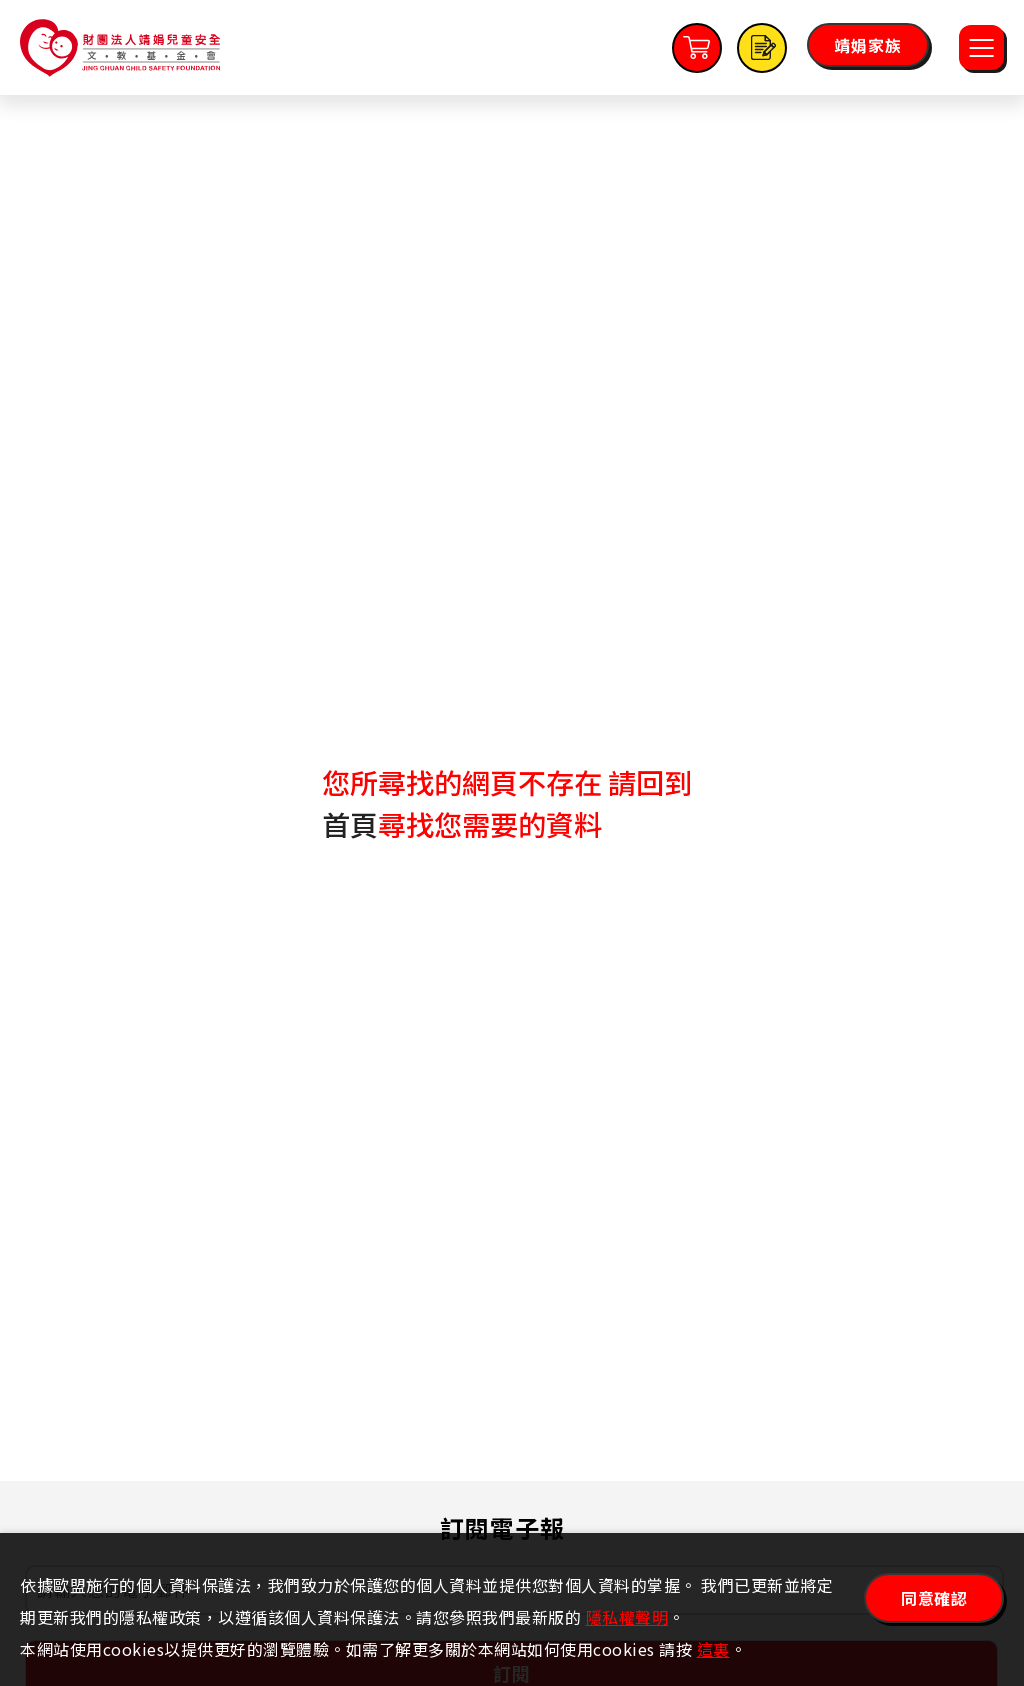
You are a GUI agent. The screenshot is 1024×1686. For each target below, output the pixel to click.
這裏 (713, 1649)
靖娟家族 (868, 45)
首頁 (350, 824)
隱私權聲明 (627, 1617)
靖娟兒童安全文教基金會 (120, 48)
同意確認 (934, 1598)
